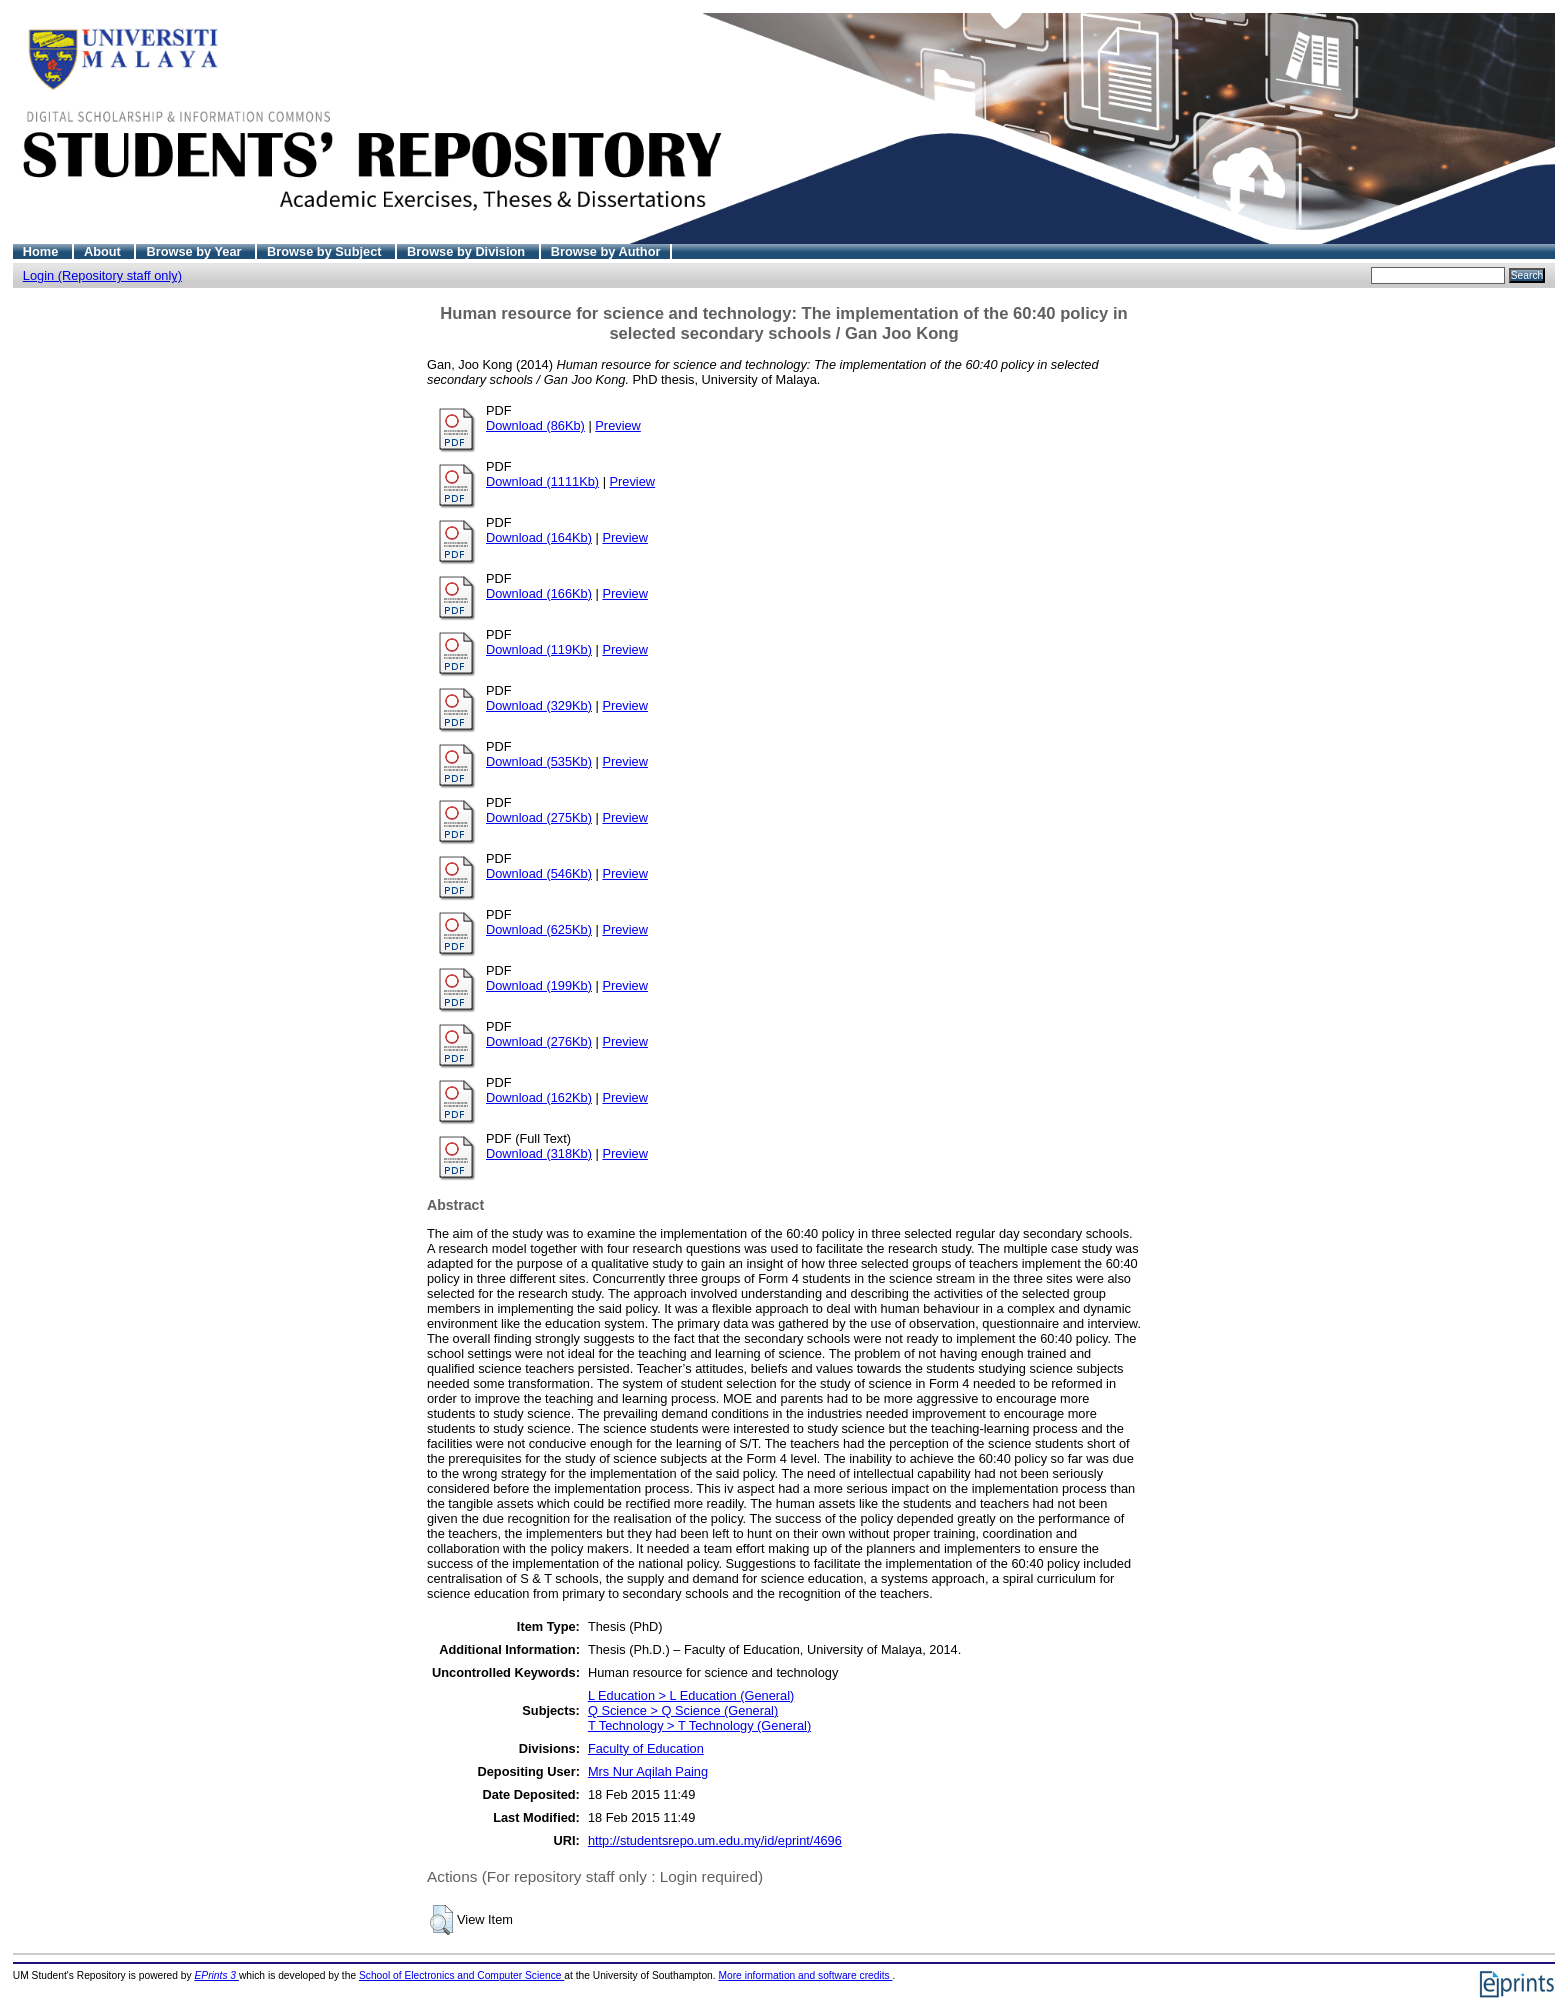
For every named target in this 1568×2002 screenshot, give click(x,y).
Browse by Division (468, 251)
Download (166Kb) (539, 593)
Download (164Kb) (539, 537)
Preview (618, 425)
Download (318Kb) (539, 1153)
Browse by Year (195, 251)
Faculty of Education (646, 1748)
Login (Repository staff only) (102, 275)
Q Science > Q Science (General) (683, 1710)
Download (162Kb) (539, 1097)
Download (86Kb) (535, 425)
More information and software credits (805, 1975)
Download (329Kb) (539, 705)
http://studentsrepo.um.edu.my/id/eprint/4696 (715, 1840)
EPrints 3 (217, 1975)
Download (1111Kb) (542, 481)
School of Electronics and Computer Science (461, 1975)
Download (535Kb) (539, 761)
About (104, 251)
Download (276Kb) (539, 1041)
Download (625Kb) (539, 929)
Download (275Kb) (539, 817)
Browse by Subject (326, 251)
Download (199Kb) (539, 985)
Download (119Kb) (539, 649)
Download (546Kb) (539, 873)
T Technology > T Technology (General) (699, 1725)
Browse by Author (606, 251)
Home (42, 251)
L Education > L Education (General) (691, 1695)
